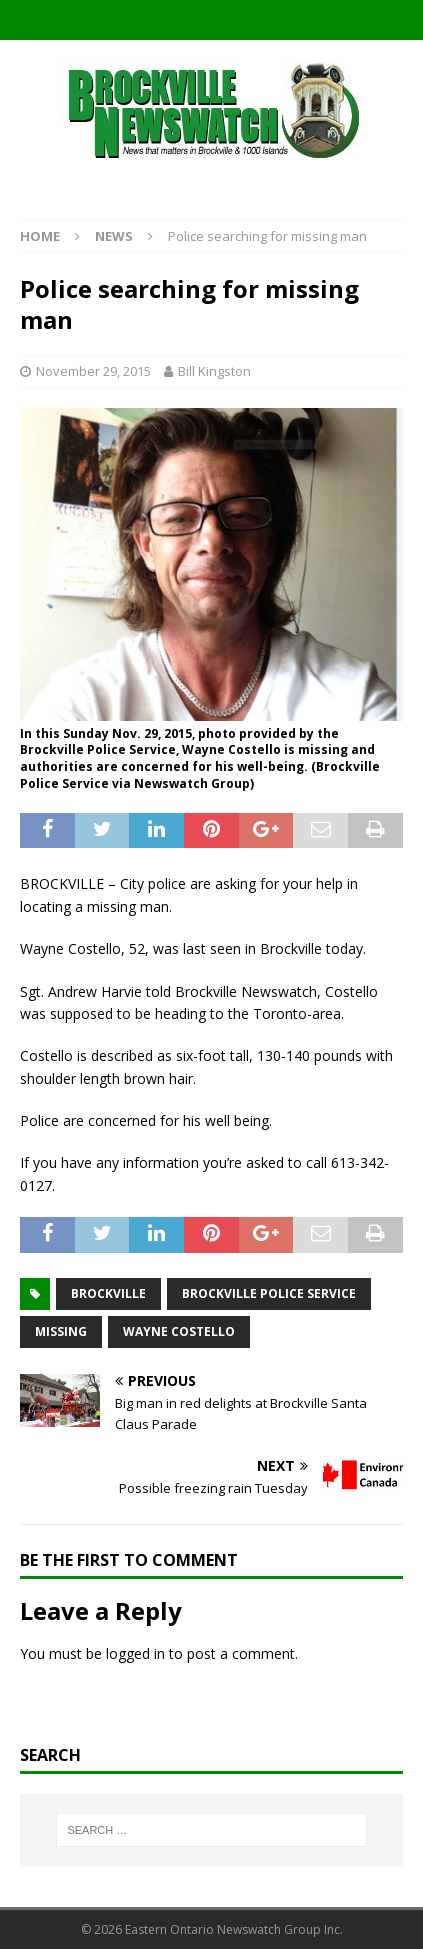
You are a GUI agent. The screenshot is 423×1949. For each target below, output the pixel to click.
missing (61, 1331)
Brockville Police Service (269, 1293)
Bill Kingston (214, 371)
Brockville (108, 1293)
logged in (135, 1653)
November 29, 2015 (93, 371)
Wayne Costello (179, 1331)
